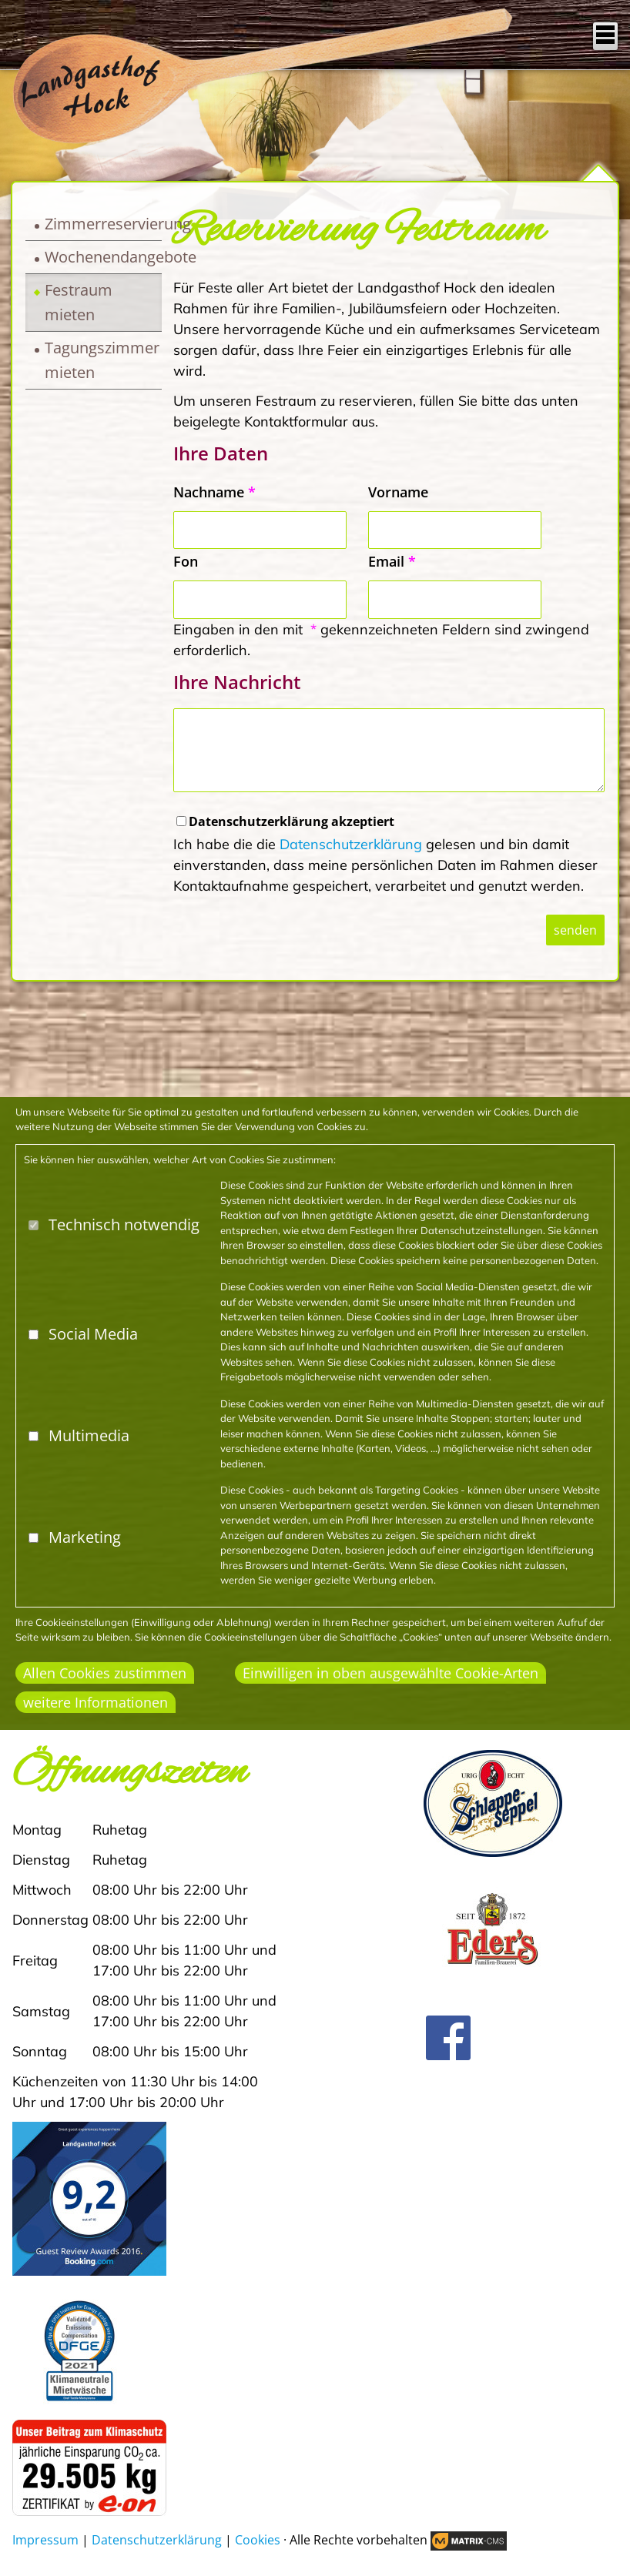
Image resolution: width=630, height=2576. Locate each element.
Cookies (257, 2539)
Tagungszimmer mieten (102, 360)
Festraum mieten (78, 302)
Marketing (85, 1537)
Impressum (45, 2539)
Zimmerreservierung (103, 223)
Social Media (93, 1333)
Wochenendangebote (103, 256)
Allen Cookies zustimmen (104, 1673)
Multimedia (89, 1435)
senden (575, 930)
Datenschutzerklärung (351, 844)
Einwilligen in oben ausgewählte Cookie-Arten (390, 1673)
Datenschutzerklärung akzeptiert (291, 821)
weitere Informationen (95, 1702)
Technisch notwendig (124, 1224)
